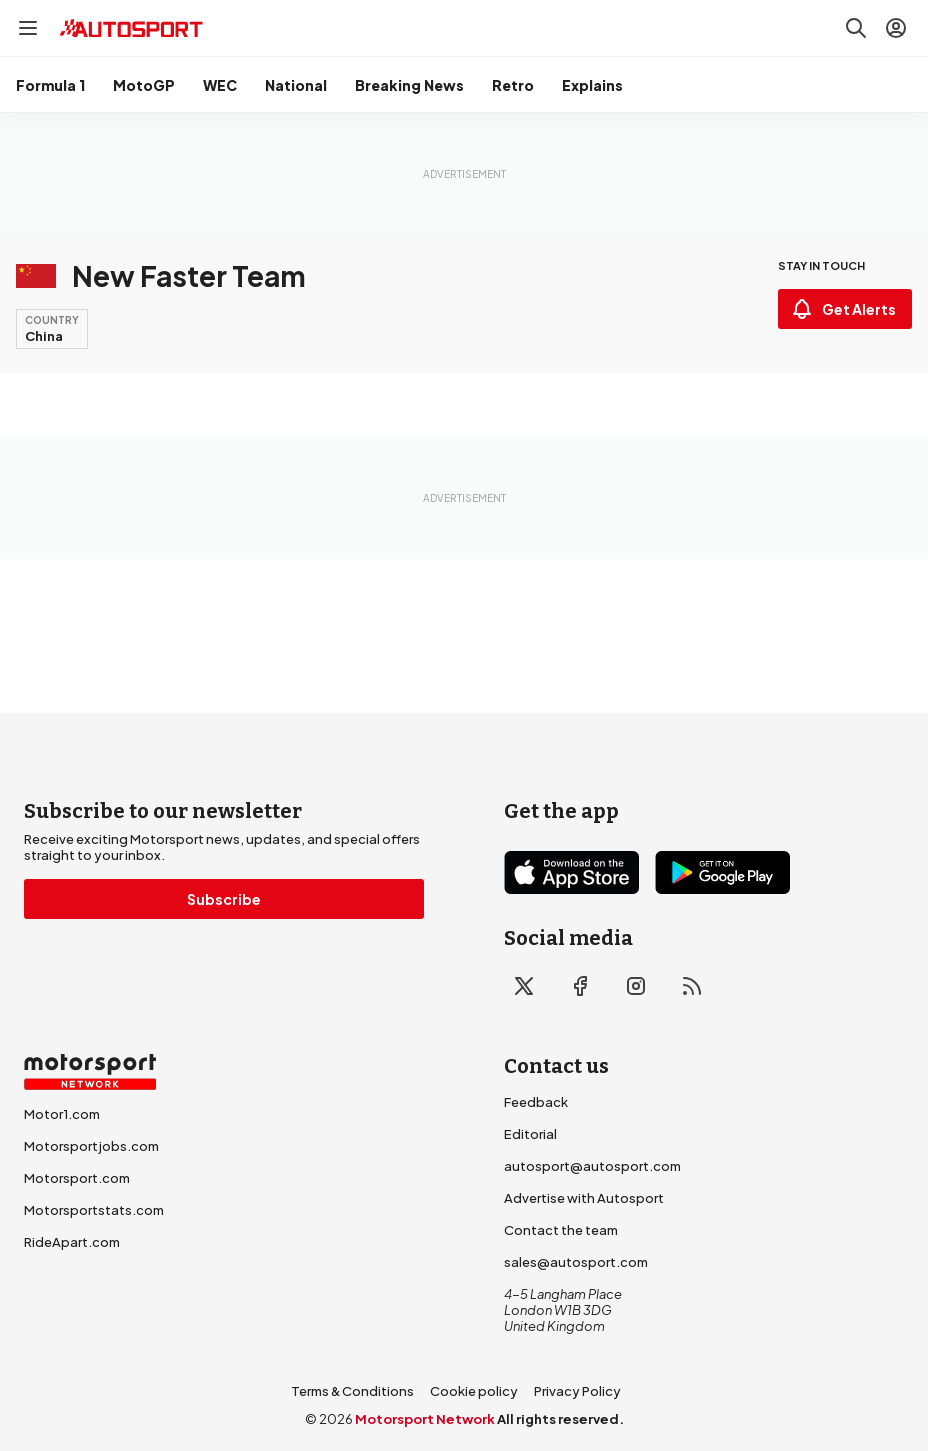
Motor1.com (62, 1114)
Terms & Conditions (352, 1391)
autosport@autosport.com (592, 1166)
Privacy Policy (577, 1391)
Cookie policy (474, 1391)
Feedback (536, 1102)
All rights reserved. (560, 1419)
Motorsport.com (77, 1178)
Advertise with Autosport (584, 1198)
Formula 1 (50, 85)
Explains (592, 85)
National (296, 85)
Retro (513, 85)
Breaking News (409, 85)
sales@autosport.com (576, 1262)
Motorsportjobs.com (91, 1146)
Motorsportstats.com (94, 1210)
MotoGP (144, 85)
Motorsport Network (425, 1419)
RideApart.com (72, 1242)
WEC (220, 85)
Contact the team (561, 1230)
